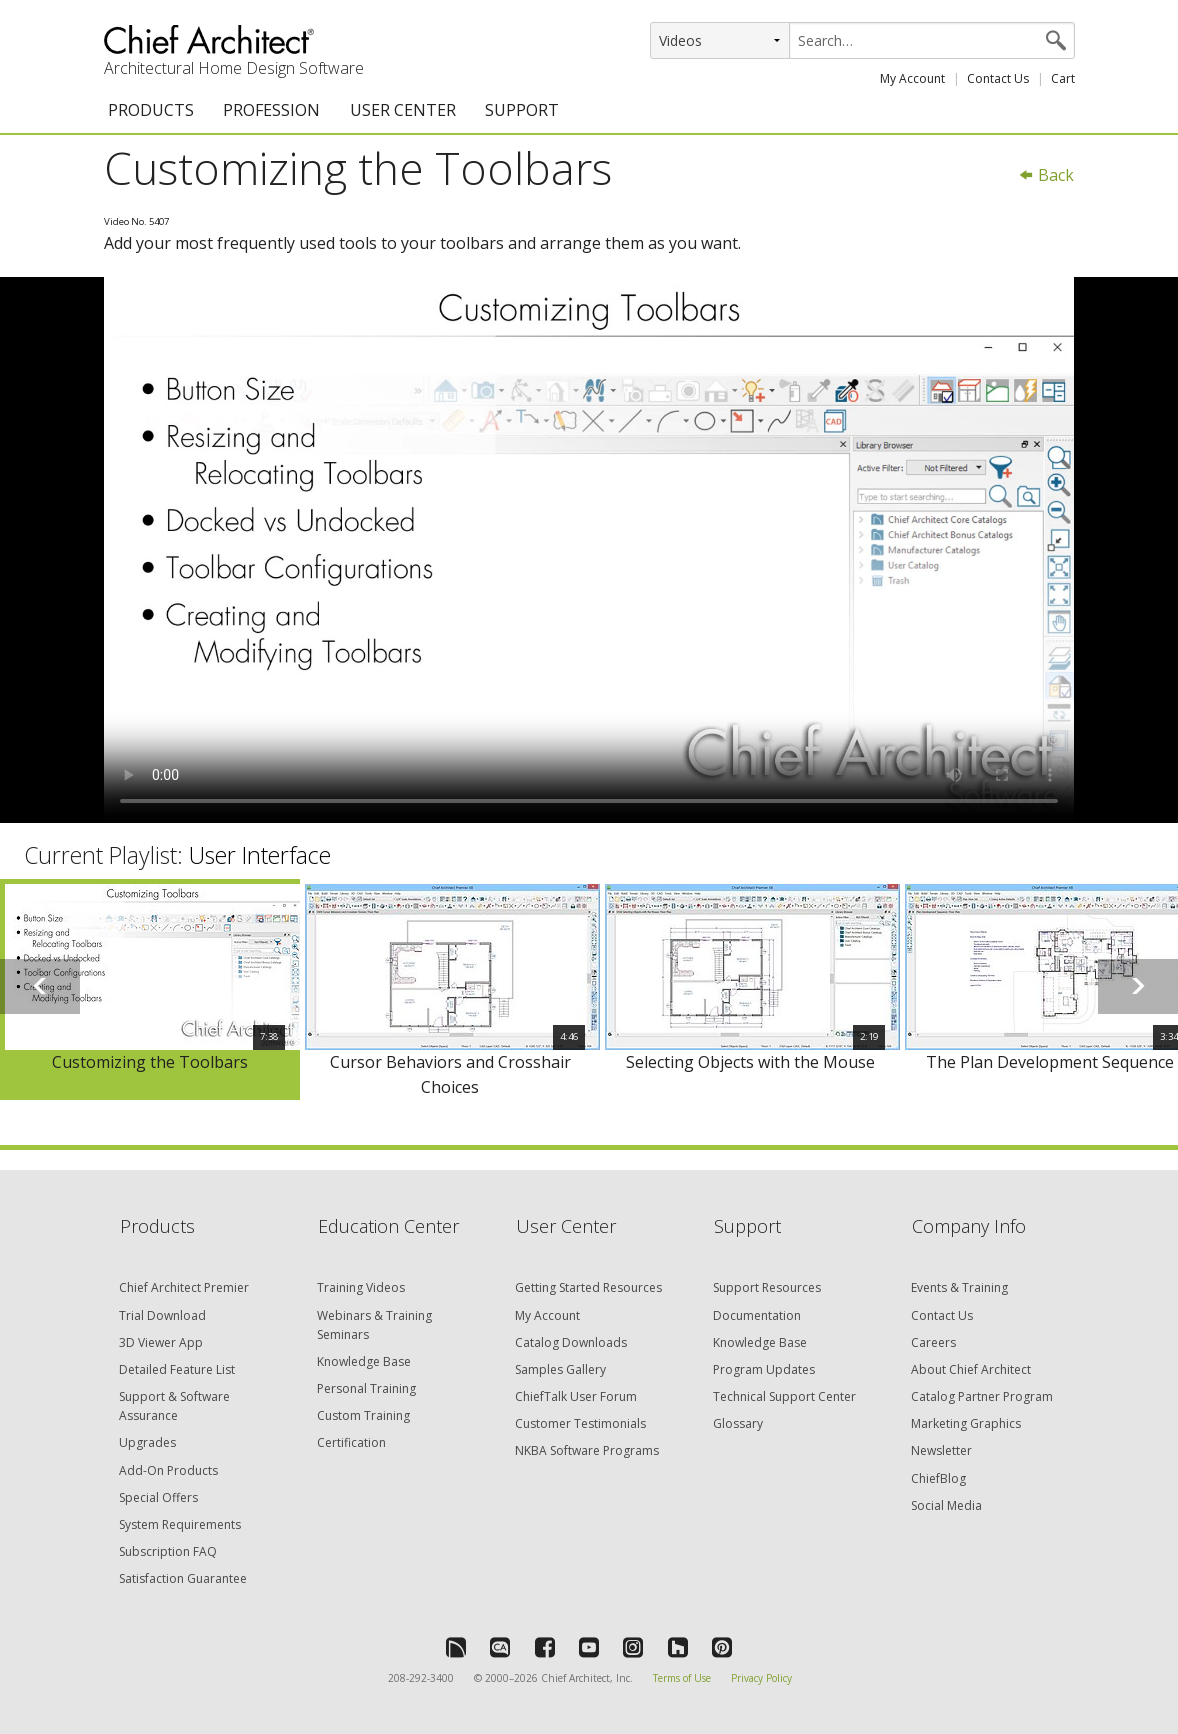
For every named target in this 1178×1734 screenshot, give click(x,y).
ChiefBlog (938, 1478)
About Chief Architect (971, 1369)
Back (1046, 175)
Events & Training (959, 1287)
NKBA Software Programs (587, 1450)
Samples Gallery (560, 1369)
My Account (912, 78)
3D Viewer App (161, 1342)
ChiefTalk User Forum (576, 1396)
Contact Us (998, 78)
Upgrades (147, 1442)
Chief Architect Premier (184, 1287)
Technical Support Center (784, 1396)
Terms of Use (682, 1678)
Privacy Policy (761, 1678)
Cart (1063, 78)
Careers (933, 1342)
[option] (150, 990)
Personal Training (366, 1388)
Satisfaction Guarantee (183, 1578)
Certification (351, 1442)
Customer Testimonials (580, 1423)
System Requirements (180, 1524)
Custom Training (363, 1415)
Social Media (946, 1505)
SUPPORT (522, 110)
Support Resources (767, 1287)
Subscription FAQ (168, 1551)
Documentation (757, 1315)
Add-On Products (168, 1470)
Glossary (738, 1423)
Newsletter (941, 1450)
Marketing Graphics (966, 1423)
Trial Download (162, 1315)
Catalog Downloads (571, 1342)
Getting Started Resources (588, 1287)
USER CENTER (403, 110)
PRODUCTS (151, 110)
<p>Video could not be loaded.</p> (589, 550)
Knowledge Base (364, 1361)
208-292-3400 (421, 1678)
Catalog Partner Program (982, 1396)
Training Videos (361, 1287)
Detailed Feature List (177, 1369)
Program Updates (764, 1369)
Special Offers (158, 1497)
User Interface (260, 855)
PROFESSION (271, 110)
